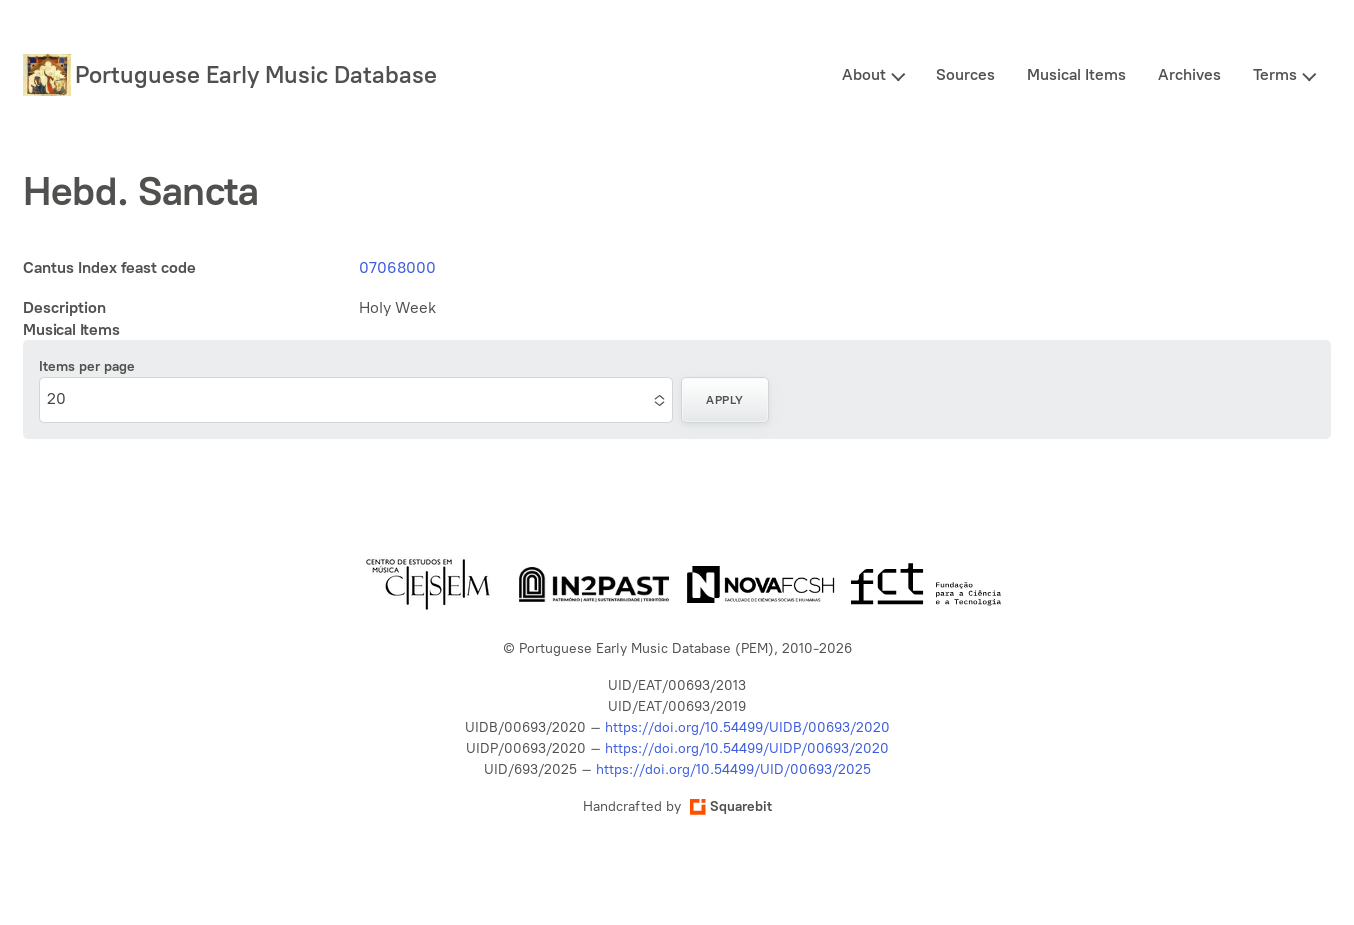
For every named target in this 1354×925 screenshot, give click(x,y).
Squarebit (731, 806)
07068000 (397, 267)
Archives (1189, 74)
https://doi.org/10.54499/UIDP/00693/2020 (747, 748)
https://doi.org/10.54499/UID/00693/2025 (733, 769)
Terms (1275, 74)
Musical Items (1076, 74)
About (864, 74)
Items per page (87, 366)
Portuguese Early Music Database (256, 74)
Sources (965, 74)
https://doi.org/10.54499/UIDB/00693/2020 (747, 727)
